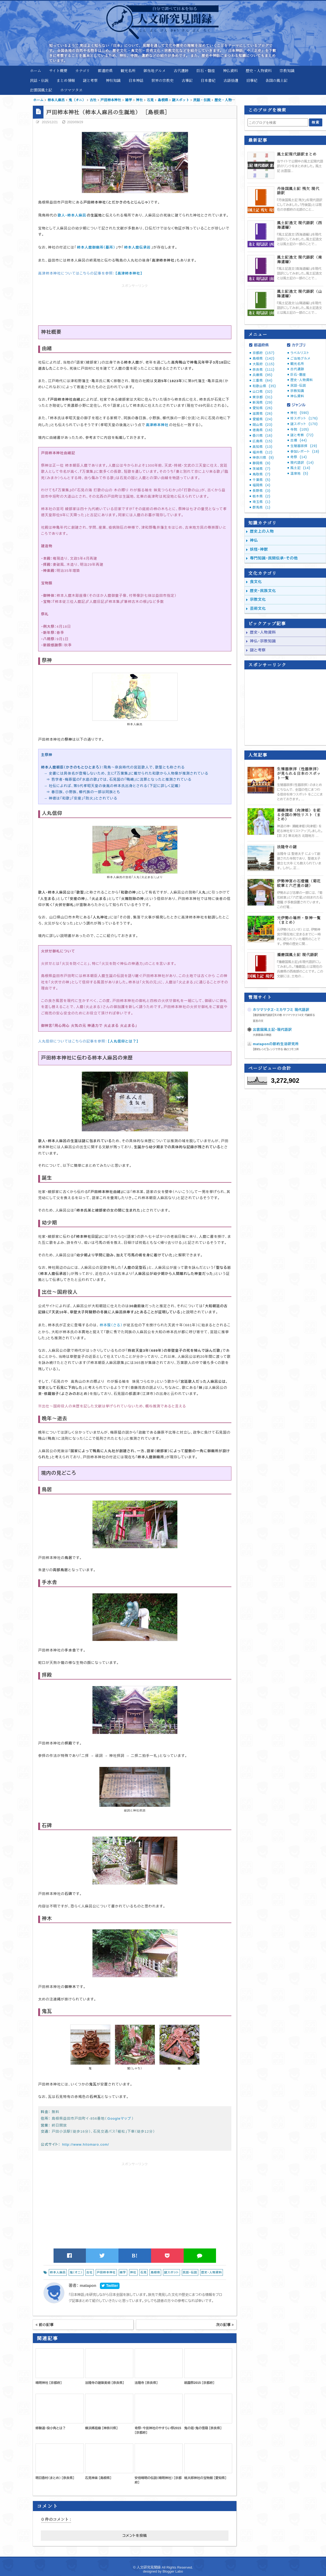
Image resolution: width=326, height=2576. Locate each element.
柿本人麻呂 (58, 2272)
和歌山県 (264, 386)
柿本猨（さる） (111, 1325)
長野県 (261, 491)
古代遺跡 (181, 70)
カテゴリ (82, 70)
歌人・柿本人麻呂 (72, 215)
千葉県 (261, 480)
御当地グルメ (154, 70)
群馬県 (261, 507)
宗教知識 (287, 70)
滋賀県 (262, 414)
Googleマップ (119, 2118)
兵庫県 (262, 375)
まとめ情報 (65, 80)
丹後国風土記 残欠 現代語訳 (298, 190)
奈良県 (264, 370)
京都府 (264, 353)
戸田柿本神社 (106, 2272)
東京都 (262, 397)
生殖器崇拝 (303, 446)
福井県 (262, 452)
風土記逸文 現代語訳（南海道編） (299, 259)
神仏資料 (230, 70)
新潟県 (262, 402)
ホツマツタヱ (71, 89)
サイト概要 (58, 70)
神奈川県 (263, 457)
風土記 (300, 468)
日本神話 (136, 80)
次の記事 (225, 2324)
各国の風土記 (276, 80)
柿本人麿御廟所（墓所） (96, 247)
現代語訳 (302, 463)
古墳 (298, 440)
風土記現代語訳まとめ (297, 154)
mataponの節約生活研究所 (276, 1044)
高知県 (262, 447)
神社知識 (113, 80)
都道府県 (105, 70)
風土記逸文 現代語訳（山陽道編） (299, 293)
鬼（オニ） (76, 2272)
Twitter (110, 2285)
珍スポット (304, 418)
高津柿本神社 (157, 425)
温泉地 (299, 473)
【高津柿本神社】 (128, 273)
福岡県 (261, 485)
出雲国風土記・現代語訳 (272, 1030)
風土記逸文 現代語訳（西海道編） (299, 224)
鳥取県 (261, 474)
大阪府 (264, 364)
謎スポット (171, 2272)
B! (135, 2256)
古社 (89, 2272)
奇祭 (298, 457)
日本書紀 (208, 80)
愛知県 (262, 408)
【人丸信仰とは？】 (123, 1041)
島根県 (155, 2272)
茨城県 (261, 469)
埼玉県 (261, 502)
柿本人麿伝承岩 (137, 247)
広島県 (262, 441)
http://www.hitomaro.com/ (85, 2144)
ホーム (35, 70)
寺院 (299, 429)
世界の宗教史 (162, 80)
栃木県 (261, 496)
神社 (133, 2272)
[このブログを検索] (278, 122)
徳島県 (262, 430)
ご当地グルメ (300, 358)
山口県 (262, 392)
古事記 (187, 80)
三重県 (262, 380)
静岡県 (261, 463)
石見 (143, 2272)
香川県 (262, 436)
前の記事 (45, 2324)
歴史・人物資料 (259, 70)
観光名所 (128, 70)
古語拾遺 (230, 80)
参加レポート (304, 451)
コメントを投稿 (134, 2536)
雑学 (123, 2272)
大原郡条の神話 (262, 1034)
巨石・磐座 (205, 70)
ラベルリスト (299, 353)
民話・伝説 (39, 80)
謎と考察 (90, 80)
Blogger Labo (172, 2571)
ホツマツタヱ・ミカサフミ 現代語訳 (281, 1010)
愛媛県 (262, 419)
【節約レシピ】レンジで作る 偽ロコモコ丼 (276, 1049)
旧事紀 (251, 80)
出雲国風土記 (41, 89)
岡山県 (262, 425)
